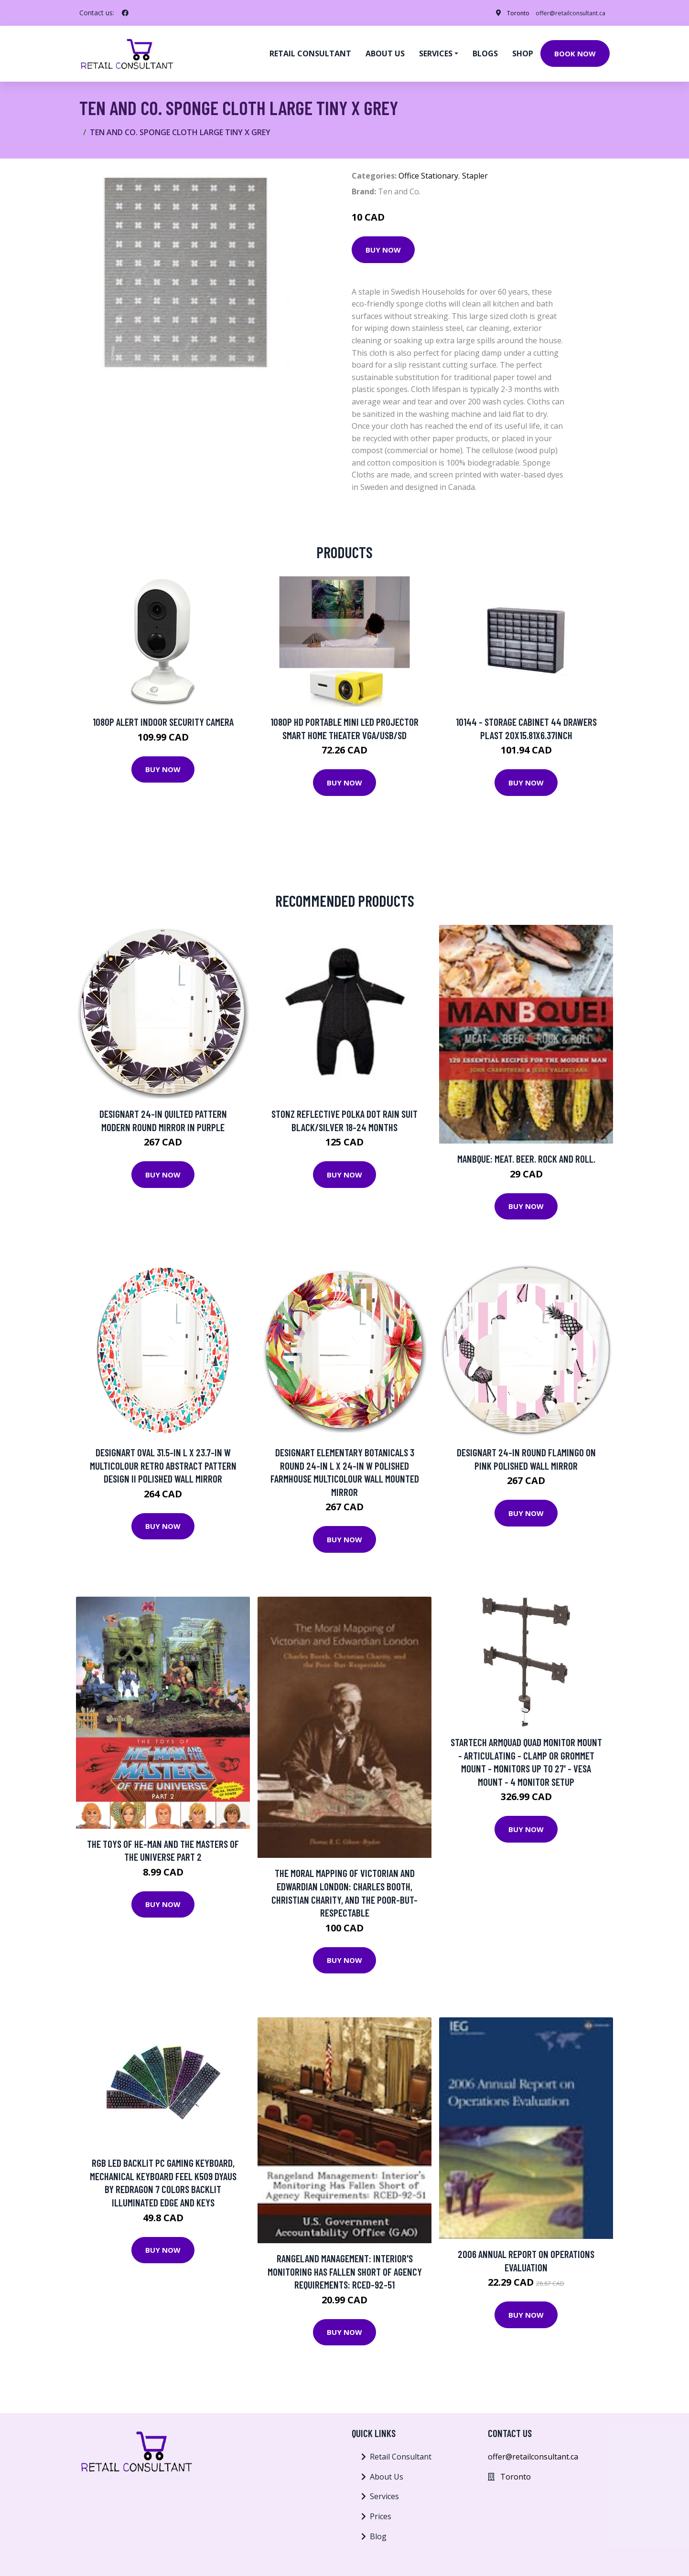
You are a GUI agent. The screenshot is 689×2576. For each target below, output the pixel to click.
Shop (522, 50)
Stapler (475, 170)
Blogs (485, 50)
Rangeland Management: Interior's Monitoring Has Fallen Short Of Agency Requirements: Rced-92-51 (345, 2266)
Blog (378, 2530)
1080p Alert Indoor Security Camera (163, 716)
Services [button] (435, 50)
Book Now (575, 50)
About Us (386, 2471)
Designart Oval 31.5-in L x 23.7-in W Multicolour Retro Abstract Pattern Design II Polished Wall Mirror (163, 1460)
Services (384, 2491)
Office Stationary (428, 170)
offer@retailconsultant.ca (563, 12)
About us (385, 50)
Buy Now (383, 244)
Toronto (502, 12)
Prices (380, 2511)
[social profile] (125, 13)
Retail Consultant (310, 50)
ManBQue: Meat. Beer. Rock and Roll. (526, 1153)
